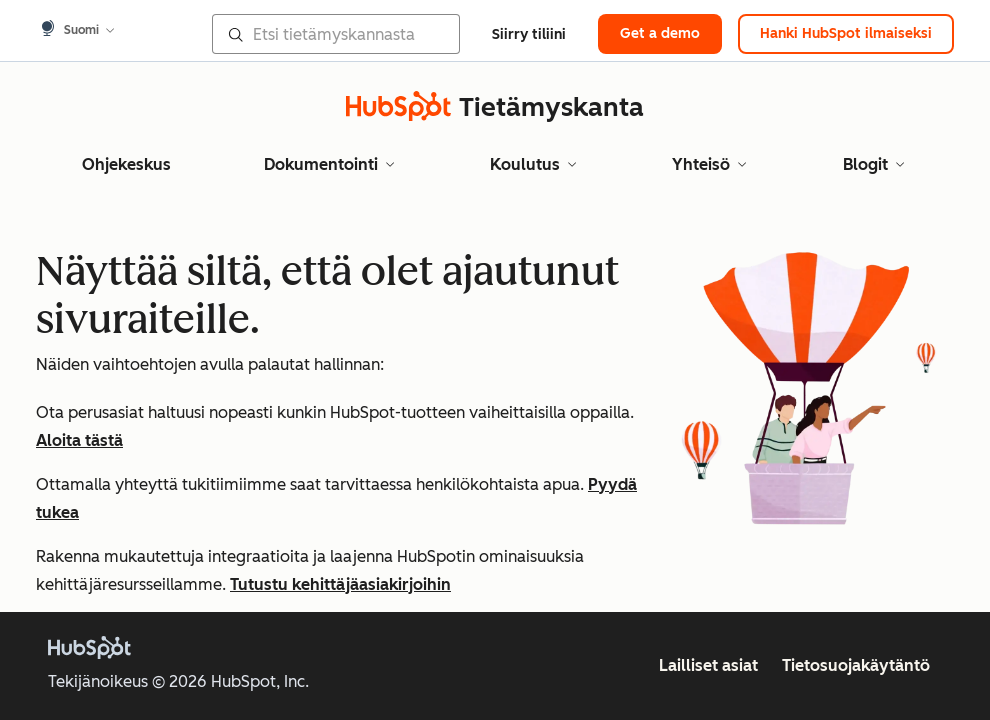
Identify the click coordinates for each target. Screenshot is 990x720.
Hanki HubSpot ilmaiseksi (846, 33)
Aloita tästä (79, 440)
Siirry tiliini (529, 34)
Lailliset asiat (708, 665)
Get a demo (660, 33)
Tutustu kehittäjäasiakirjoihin (340, 584)
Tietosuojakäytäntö (856, 665)
